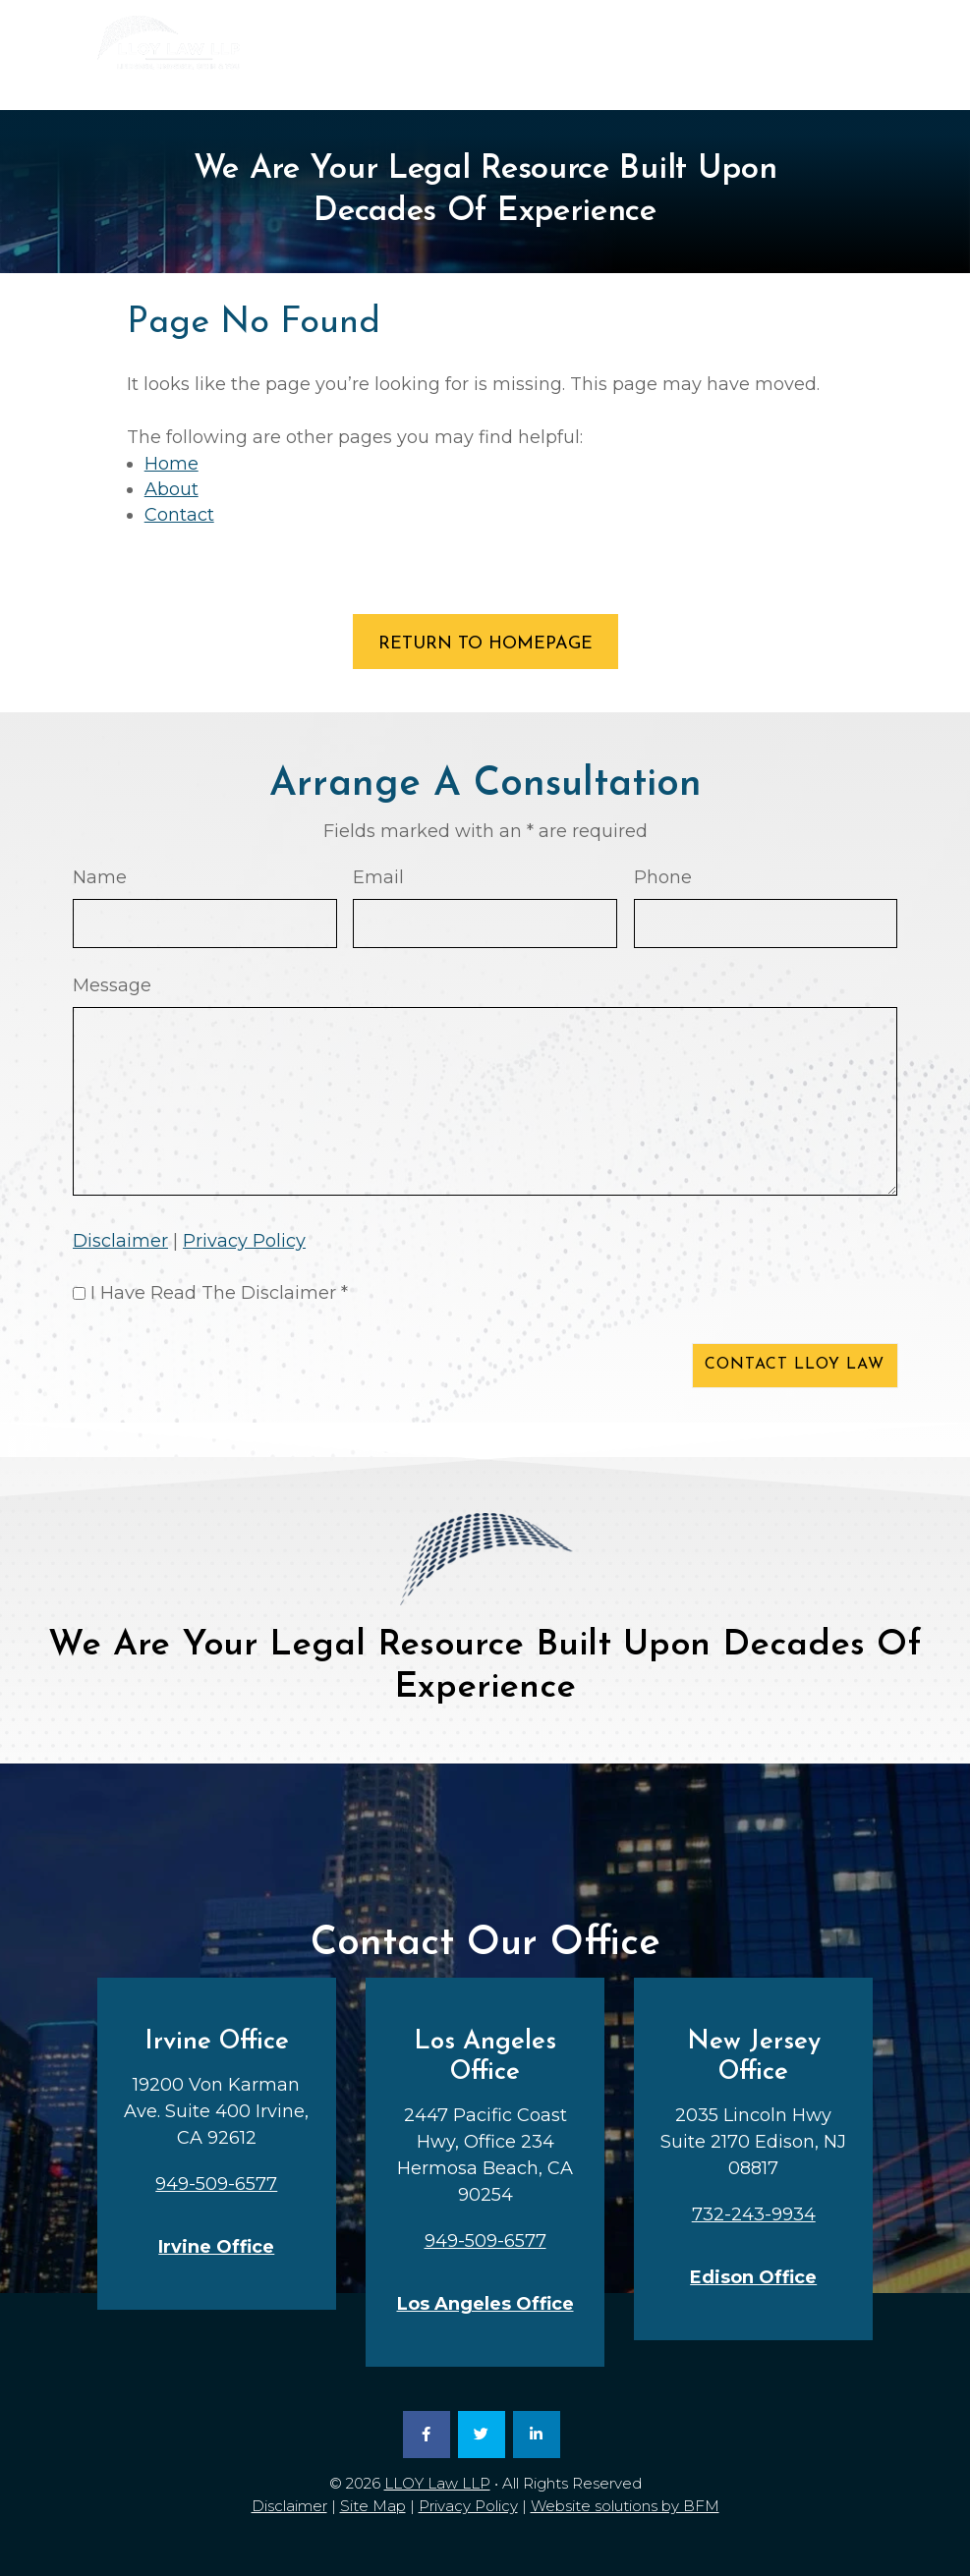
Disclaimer (120, 1241)
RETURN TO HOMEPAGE (485, 644)
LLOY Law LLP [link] (437, 2483)
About (171, 489)
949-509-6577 (606, 78)
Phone (663, 877)
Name (100, 877)
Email (378, 877)
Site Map (373, 2505)
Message (112, 985)
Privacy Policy (244, 1241)
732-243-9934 (793, 78)
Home (171, 464)
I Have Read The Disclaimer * (219, 1293)
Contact (179, 515)
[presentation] (222, 1369)
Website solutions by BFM (625, 2505)
